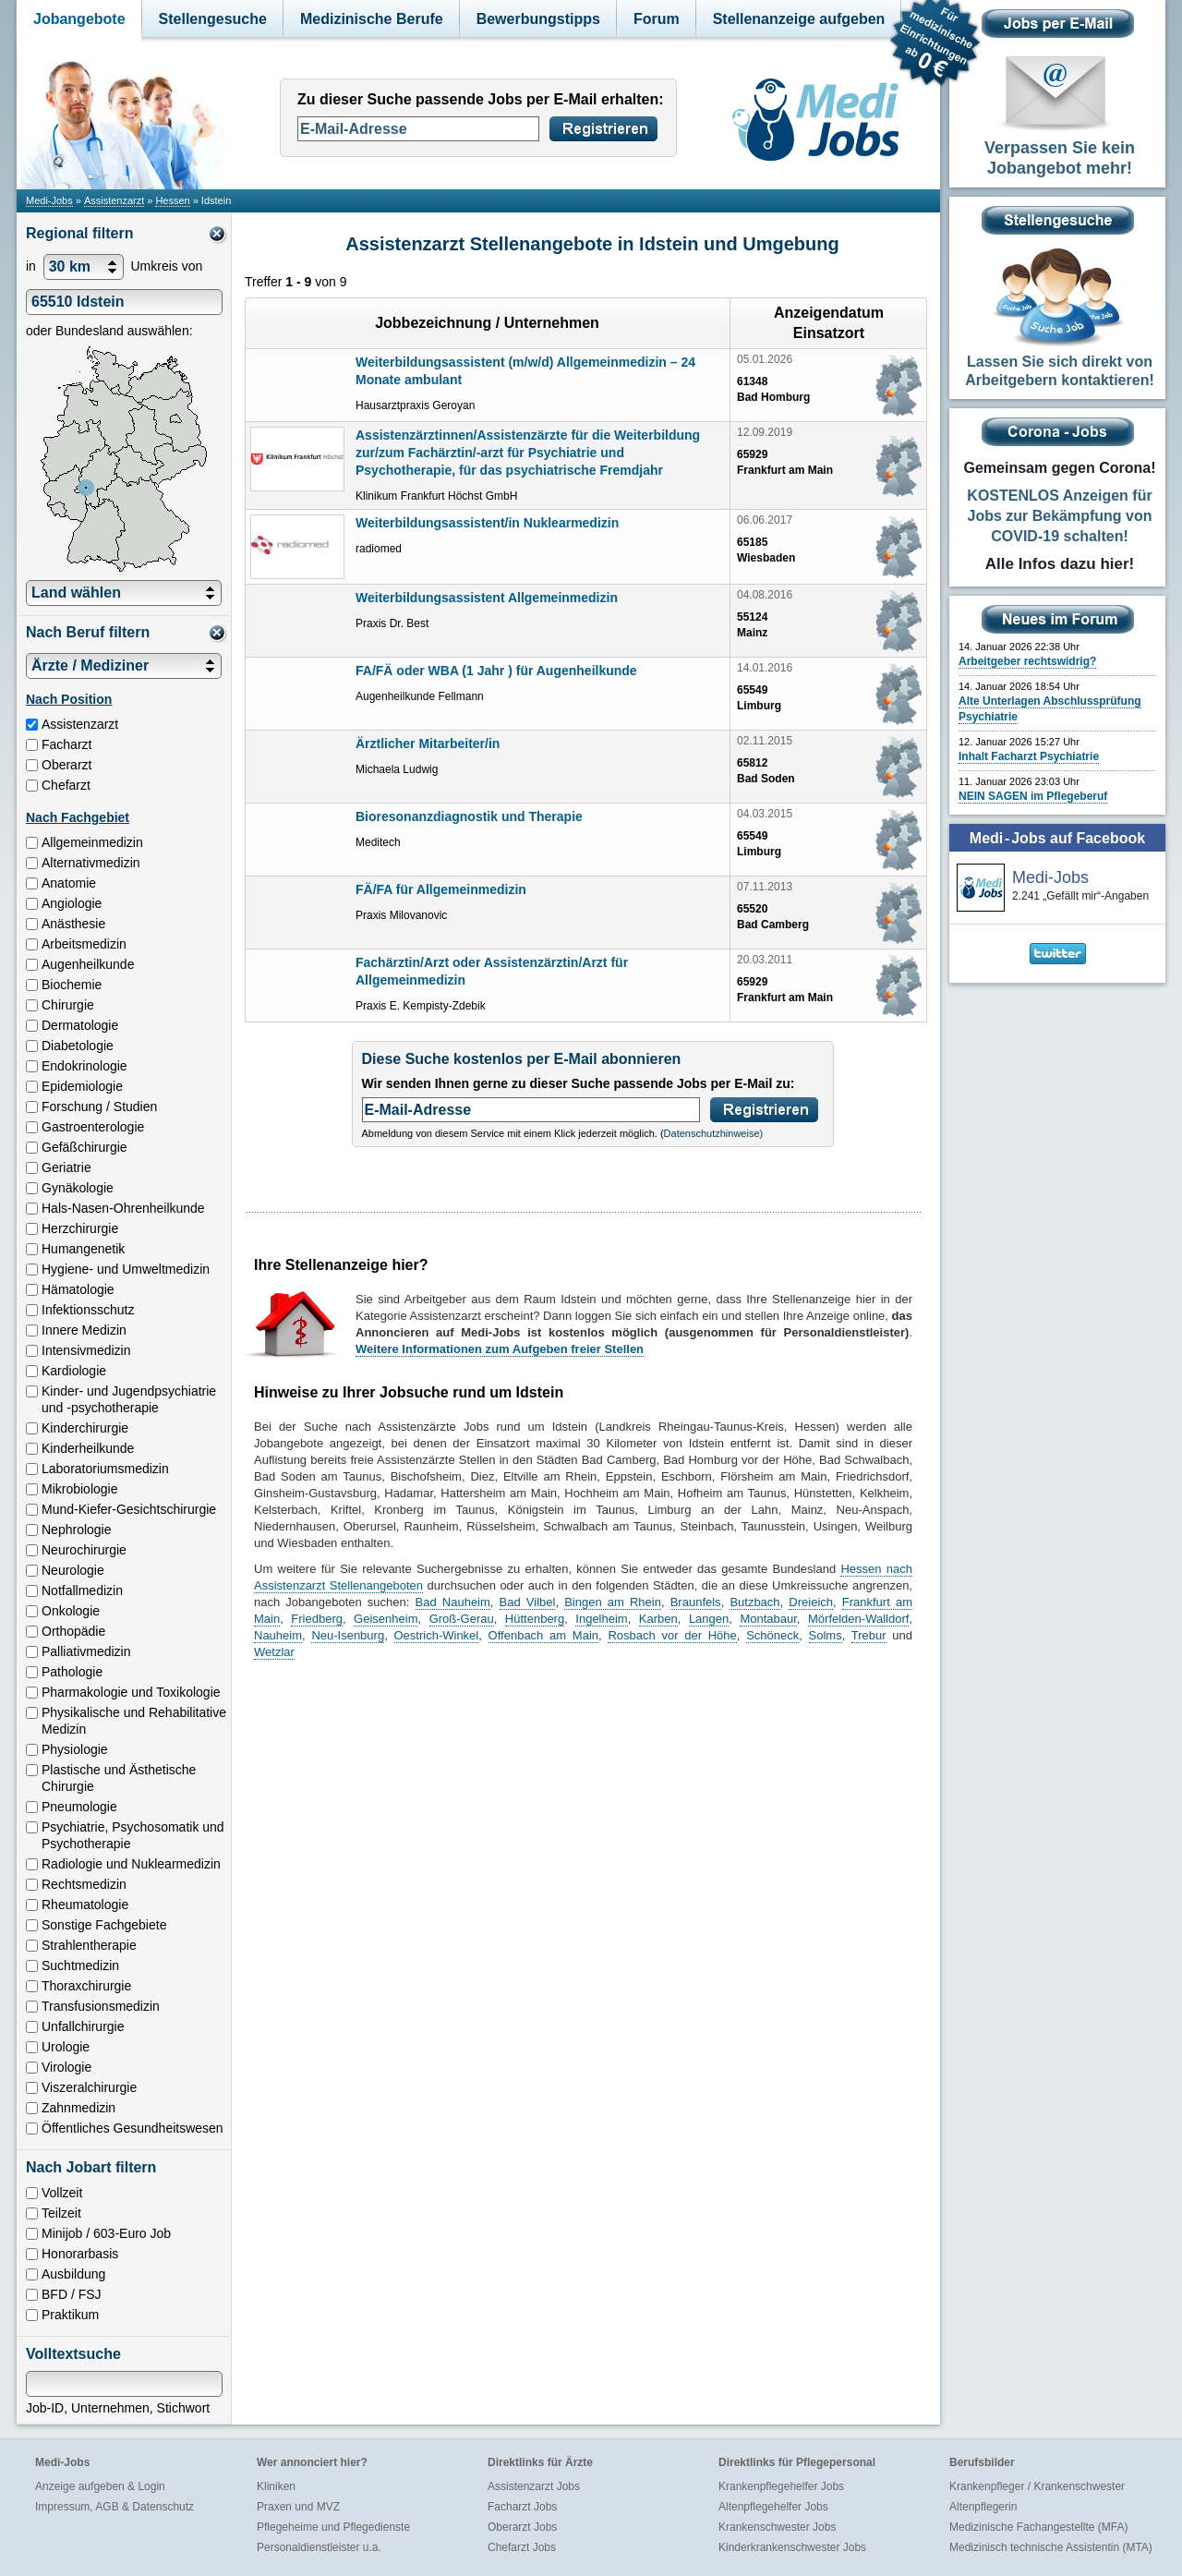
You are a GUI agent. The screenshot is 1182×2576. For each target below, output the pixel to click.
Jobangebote (79, 19)
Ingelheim (601, 1619)
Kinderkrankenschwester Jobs (792, 2547)
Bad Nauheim (453, 1602)
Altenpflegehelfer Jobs (773, 2506)
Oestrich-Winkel (436, 1635)
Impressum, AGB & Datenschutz (114, 2506)
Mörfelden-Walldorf (858, 1619)
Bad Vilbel (528, 1602)
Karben (658, 1619)
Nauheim (278, 1635)
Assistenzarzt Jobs (534, 2486)
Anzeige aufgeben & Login (100, 2486)
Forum (656, 19)
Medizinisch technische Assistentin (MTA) (1050, 2547)
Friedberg (317, 1619)
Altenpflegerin (983, 2506)
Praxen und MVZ (298, 2506)
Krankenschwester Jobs (777, 2527)
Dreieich (811, 1602)
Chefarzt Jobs (522, 2547)
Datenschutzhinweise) (714, 1133)
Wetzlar (274, 1652)
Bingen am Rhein (612, 1602)
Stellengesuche (213, 19)
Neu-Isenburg (347, 1635)
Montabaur (768, 1619)
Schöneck (772, 1635)
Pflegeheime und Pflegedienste (333, 2527)
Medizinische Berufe (371, 19)
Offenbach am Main (543, 1635)
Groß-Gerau (461, 1619)
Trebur (868, 1635)
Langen (709, 1619)
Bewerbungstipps (538, 19)
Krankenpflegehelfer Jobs (781, 2486)
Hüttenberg (534, 1619)
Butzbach (754, 1602)
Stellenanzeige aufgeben (799, 19)
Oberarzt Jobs (522, 2527)
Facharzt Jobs (522, 2506)
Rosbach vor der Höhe (672, 1635)
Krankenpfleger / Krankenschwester (1037, 2486)
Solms (825, 1635)
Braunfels (695, 1602)
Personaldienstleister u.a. (319, 2547)
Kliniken (276, 2486)
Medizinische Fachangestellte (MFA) (1038, 2527)
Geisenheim (385, 1619)
